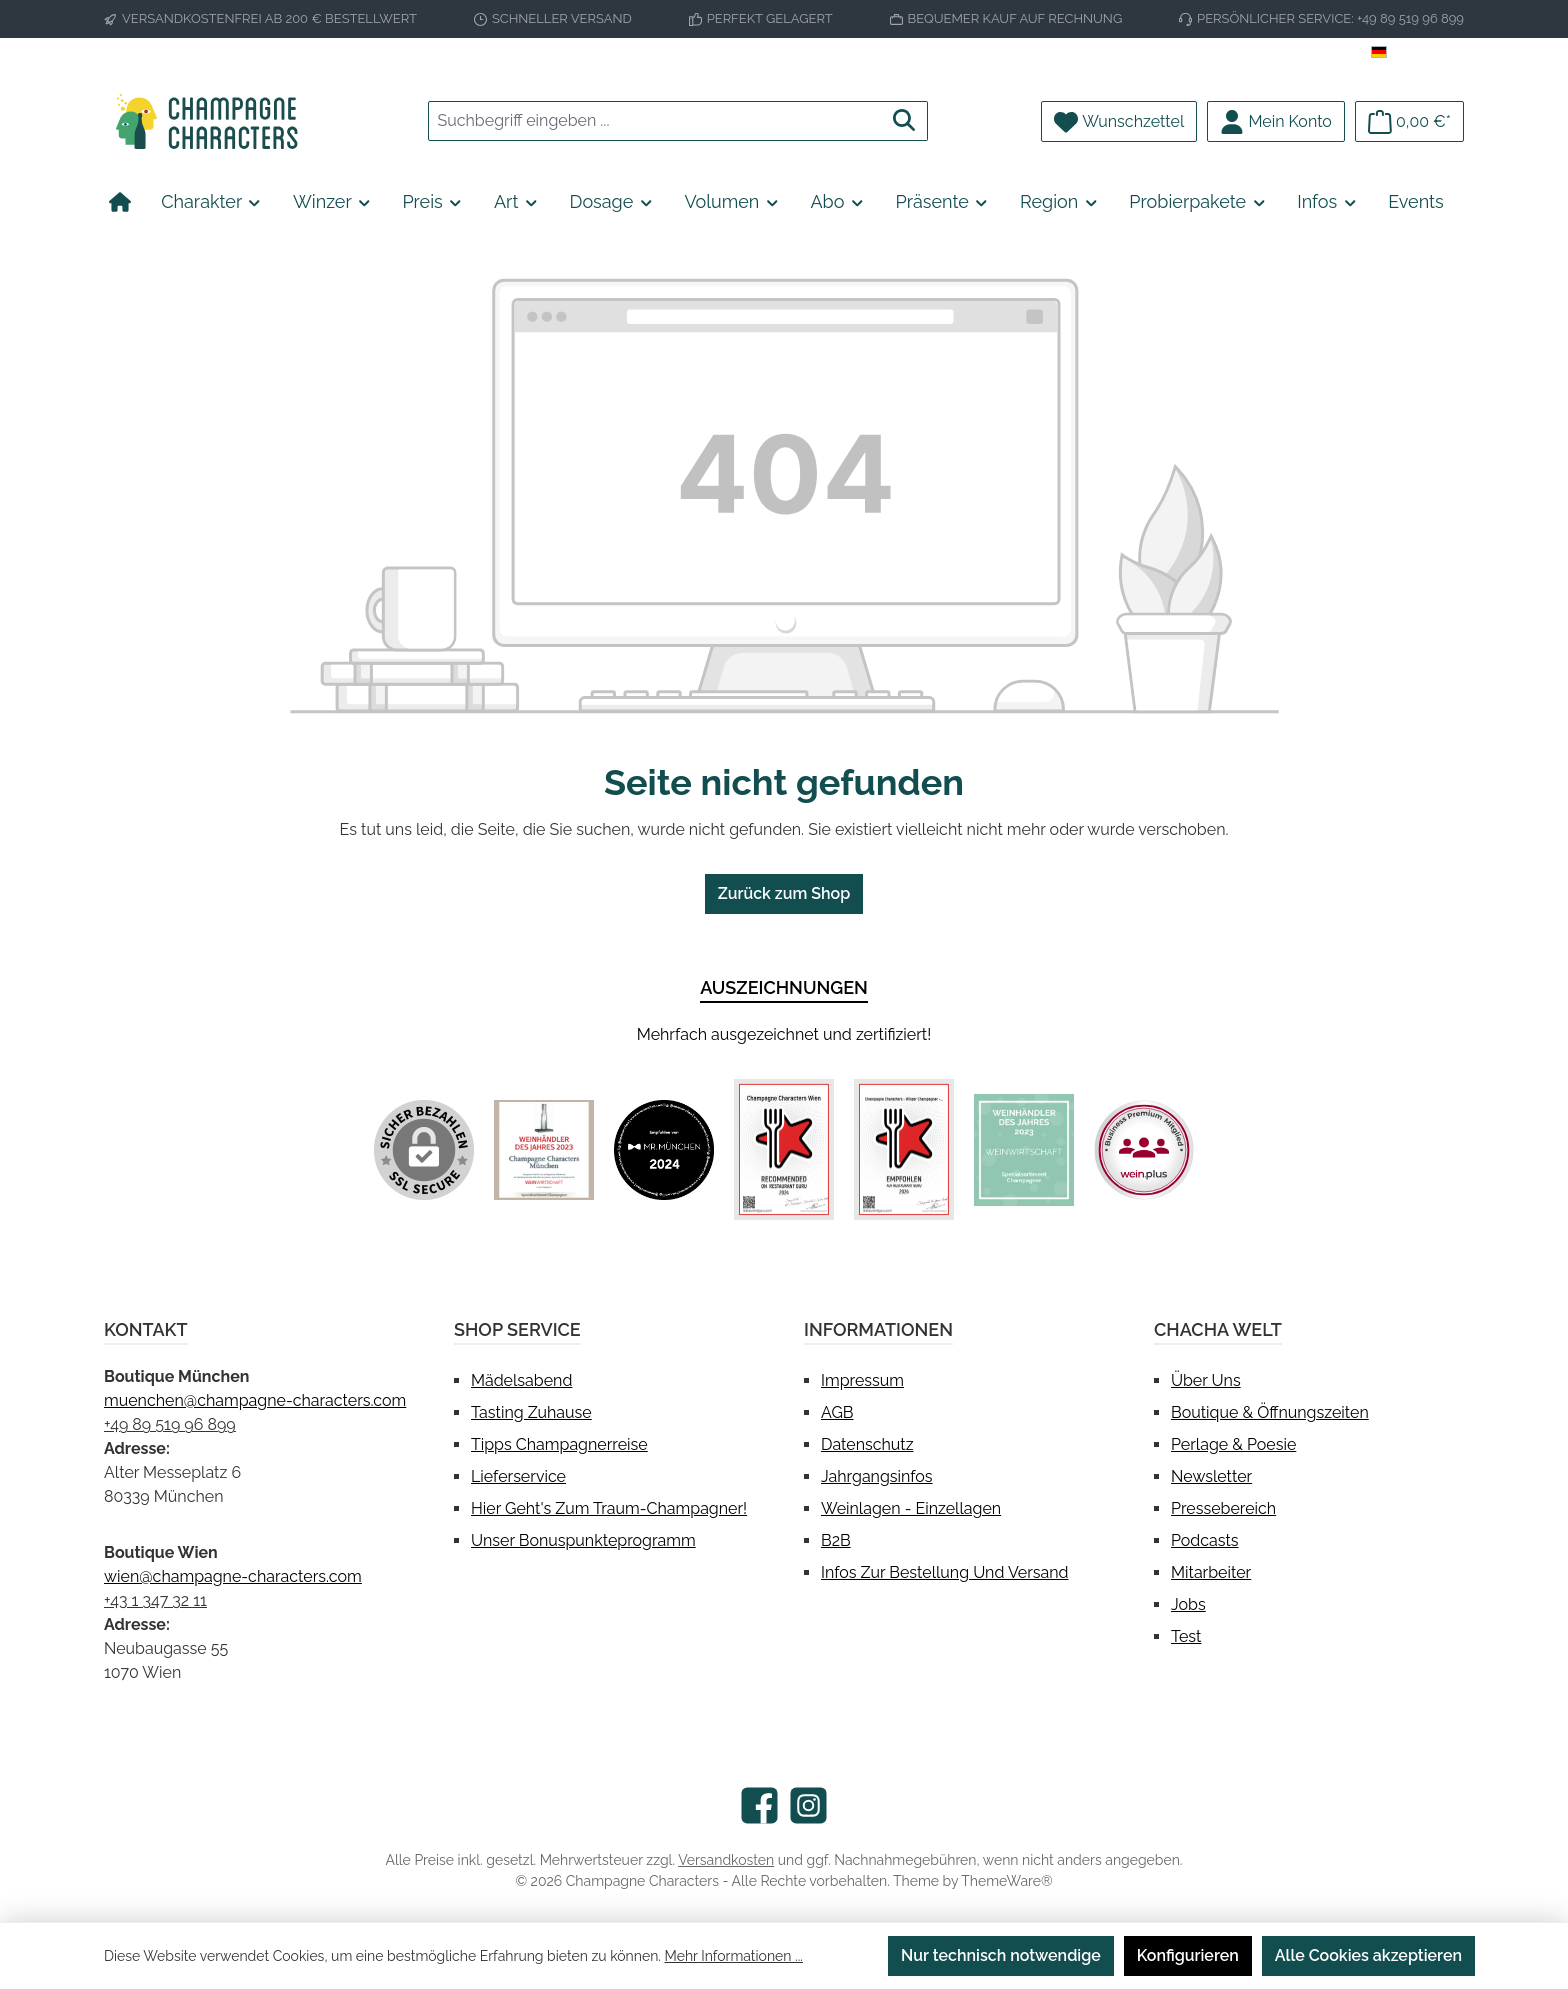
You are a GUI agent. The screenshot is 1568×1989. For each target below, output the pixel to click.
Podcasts (1205, 1540)
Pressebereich (1223, 1508)
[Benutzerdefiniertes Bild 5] (1024, 1150)
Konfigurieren (1188, 1955)
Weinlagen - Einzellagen (911, 1508)
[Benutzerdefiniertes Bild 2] (664, 1150)
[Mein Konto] (1276, 121)
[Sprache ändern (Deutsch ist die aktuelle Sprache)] (1417, 53)
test (1186, 1636)
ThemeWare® (1006, 1881)
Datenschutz (867, 1444)
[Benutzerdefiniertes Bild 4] (904, 1149)
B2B (836, 1540)
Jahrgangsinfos (877, 1476)
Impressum (862, 1380)
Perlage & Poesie (1233, 1444)
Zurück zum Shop (784, 893)
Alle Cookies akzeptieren (1368, 1955)
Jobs (1188, 1604)
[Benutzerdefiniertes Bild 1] (544, 1150)
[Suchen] (904, 121)
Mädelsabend (521, 1380)
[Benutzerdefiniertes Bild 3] (784, 1149)
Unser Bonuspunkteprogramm (583, 1540)
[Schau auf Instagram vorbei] (808, 1805)
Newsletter (1211, 1476)
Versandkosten (726, 1860)
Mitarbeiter (1211, 1572)
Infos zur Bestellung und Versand (944, 1572)
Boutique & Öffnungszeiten (1270, 1412)
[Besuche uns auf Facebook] (759, 1805)
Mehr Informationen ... (734, 1956)
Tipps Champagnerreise (559, 1444)
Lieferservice (518, 1476)
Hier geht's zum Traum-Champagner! (609, 1508)
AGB (837, 1412)
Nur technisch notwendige (1001, 1955)
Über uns (1206, 1380)
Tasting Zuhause (531, 1412)
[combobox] (655, 121)
